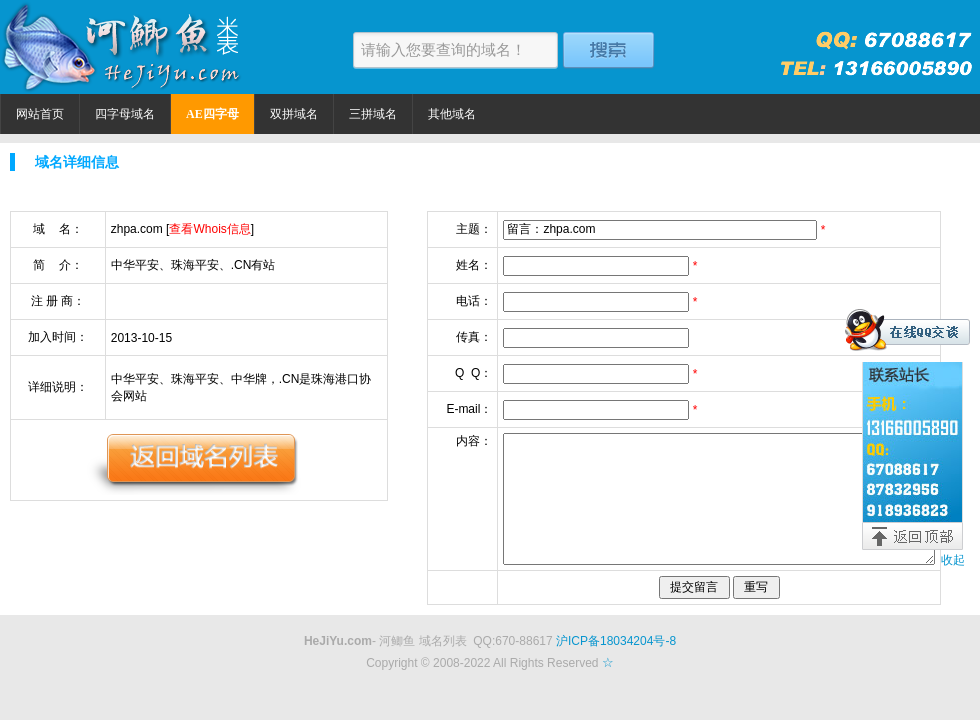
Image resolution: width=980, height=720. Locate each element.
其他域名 (452, 114)
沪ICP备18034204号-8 (616, 641)
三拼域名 (373, 114)
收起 (953, 560)
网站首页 (40, 114)
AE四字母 (212, 114)
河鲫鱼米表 (125, 47)
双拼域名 (294, 114)
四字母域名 (125, 114)
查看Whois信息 (209, 229)
